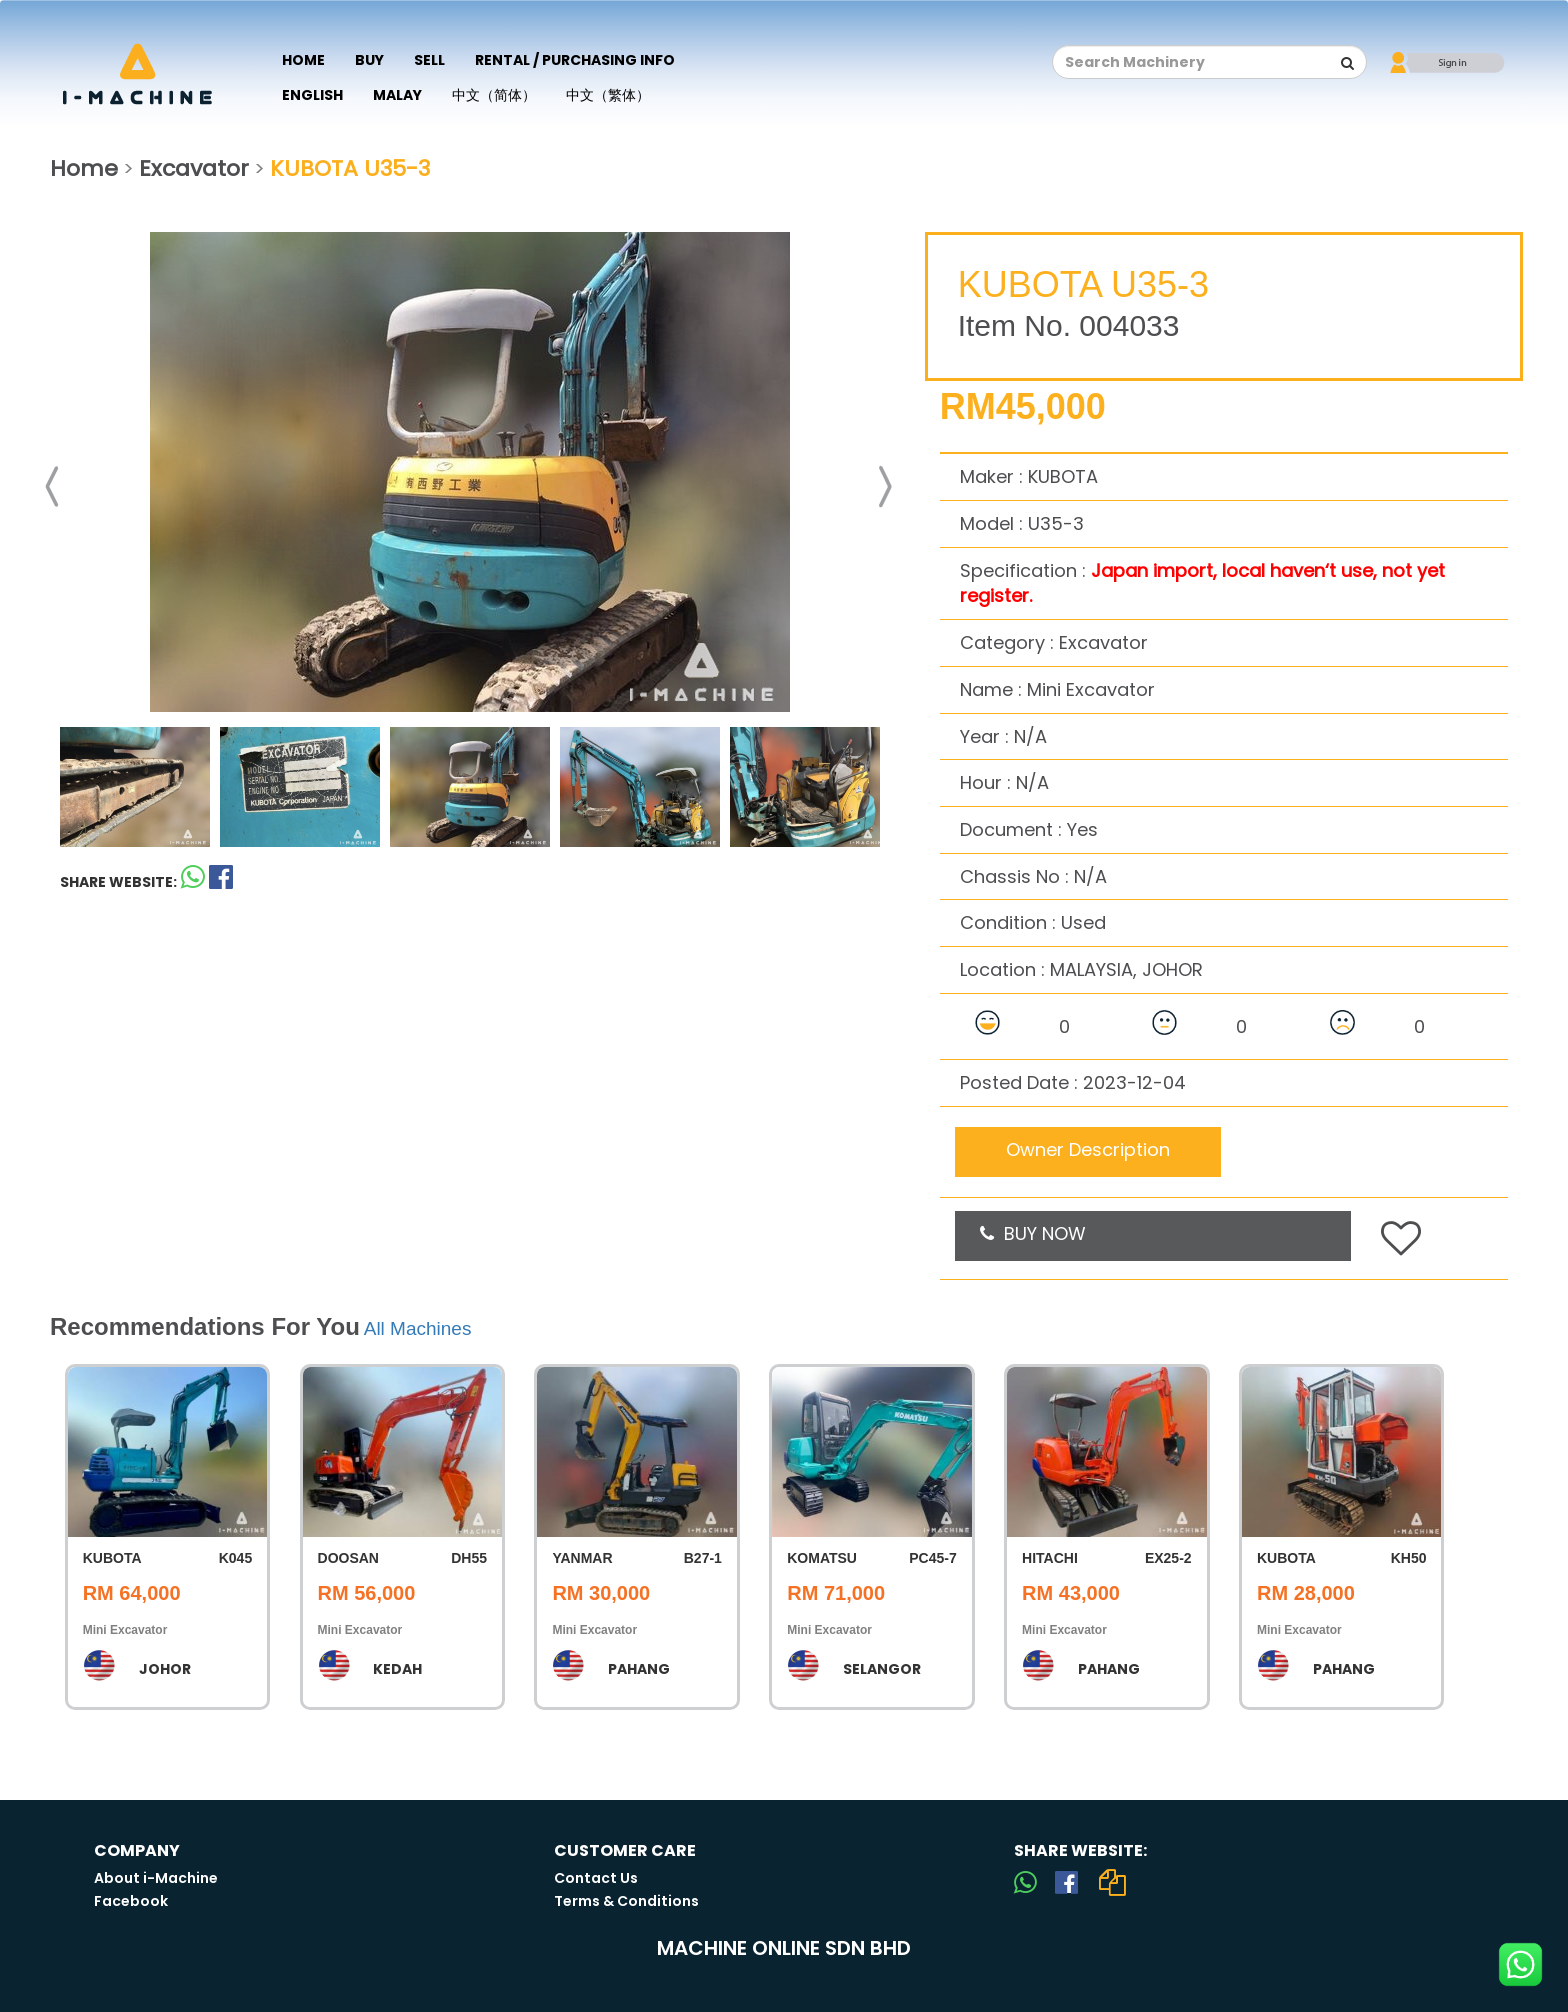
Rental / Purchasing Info (575, 60)
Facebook (131, 1901)
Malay (397, 95)
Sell (429, 60)
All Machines (418, 1328)
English (312, 95)
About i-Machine (156, 1878)
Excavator (194, 168)
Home (303, 60)
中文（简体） (494, 95)
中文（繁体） (608, 95)
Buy (369, 60)
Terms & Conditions (626, 1901)
